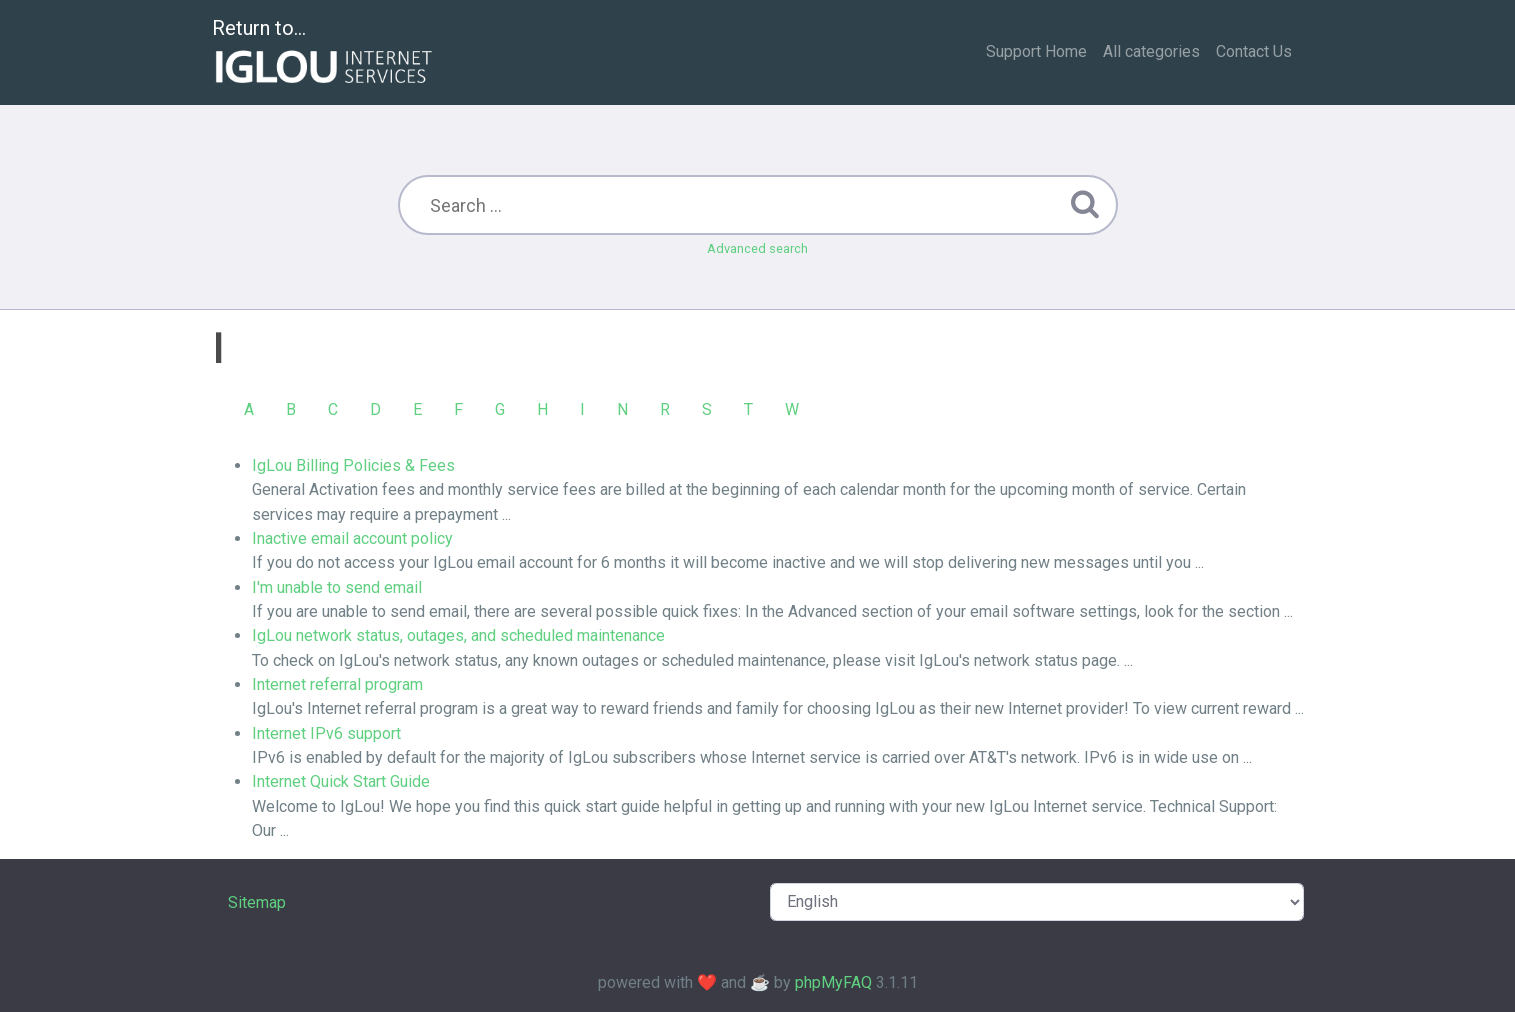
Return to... (324, 53)
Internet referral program (337, 684)
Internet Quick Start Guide (341, 781)
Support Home (1036, 51)
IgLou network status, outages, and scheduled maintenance (458, 635)
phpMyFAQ (833, 982)
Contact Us (1254, 51)
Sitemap (257, 902)
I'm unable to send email (337, 587)
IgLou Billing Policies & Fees (353, 465)
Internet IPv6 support (326, 733)
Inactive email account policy (352, 538)
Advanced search (757, 248)
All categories (1151, 51)
